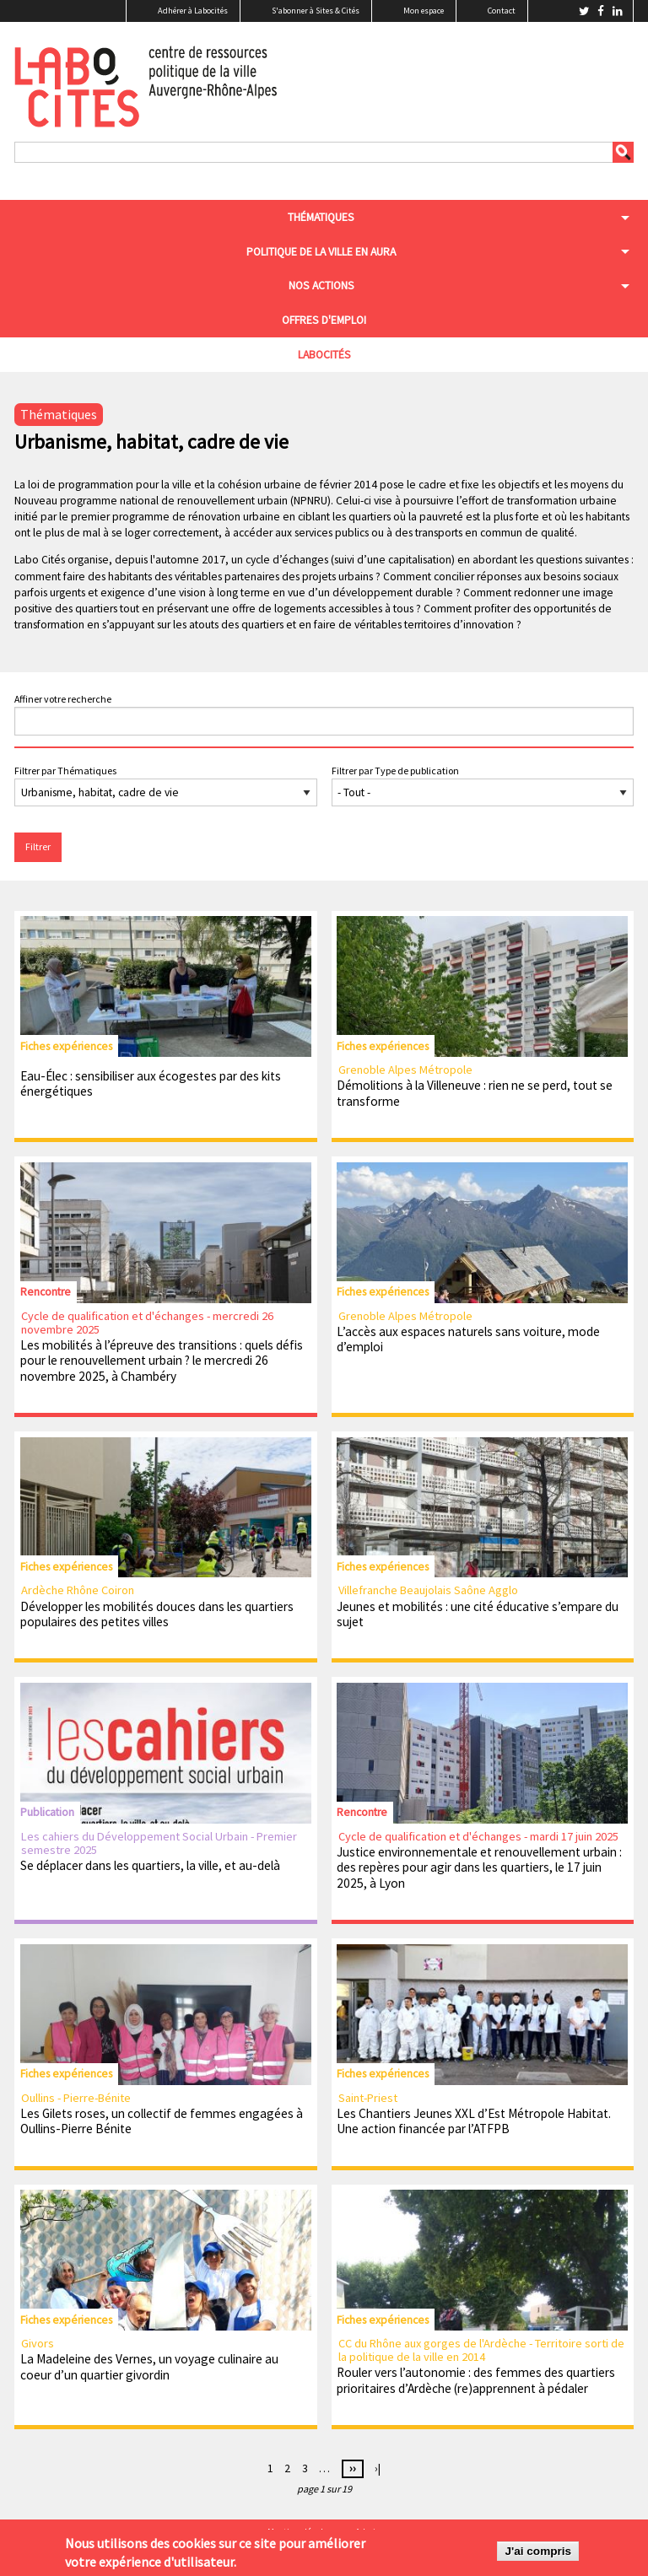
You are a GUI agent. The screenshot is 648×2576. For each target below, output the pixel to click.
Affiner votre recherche (62, 699)
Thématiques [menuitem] (321, 217)
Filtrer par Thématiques (65, 770)
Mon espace (423, 10)
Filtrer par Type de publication (395, 770)
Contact (502, 10)
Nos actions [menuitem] (321, 285)
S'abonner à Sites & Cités (315, 10)
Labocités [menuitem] (324, 355)
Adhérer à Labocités (193, 10)
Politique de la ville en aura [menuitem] (321, 252)
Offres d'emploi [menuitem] (324, 320)
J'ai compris (538, 2552)
